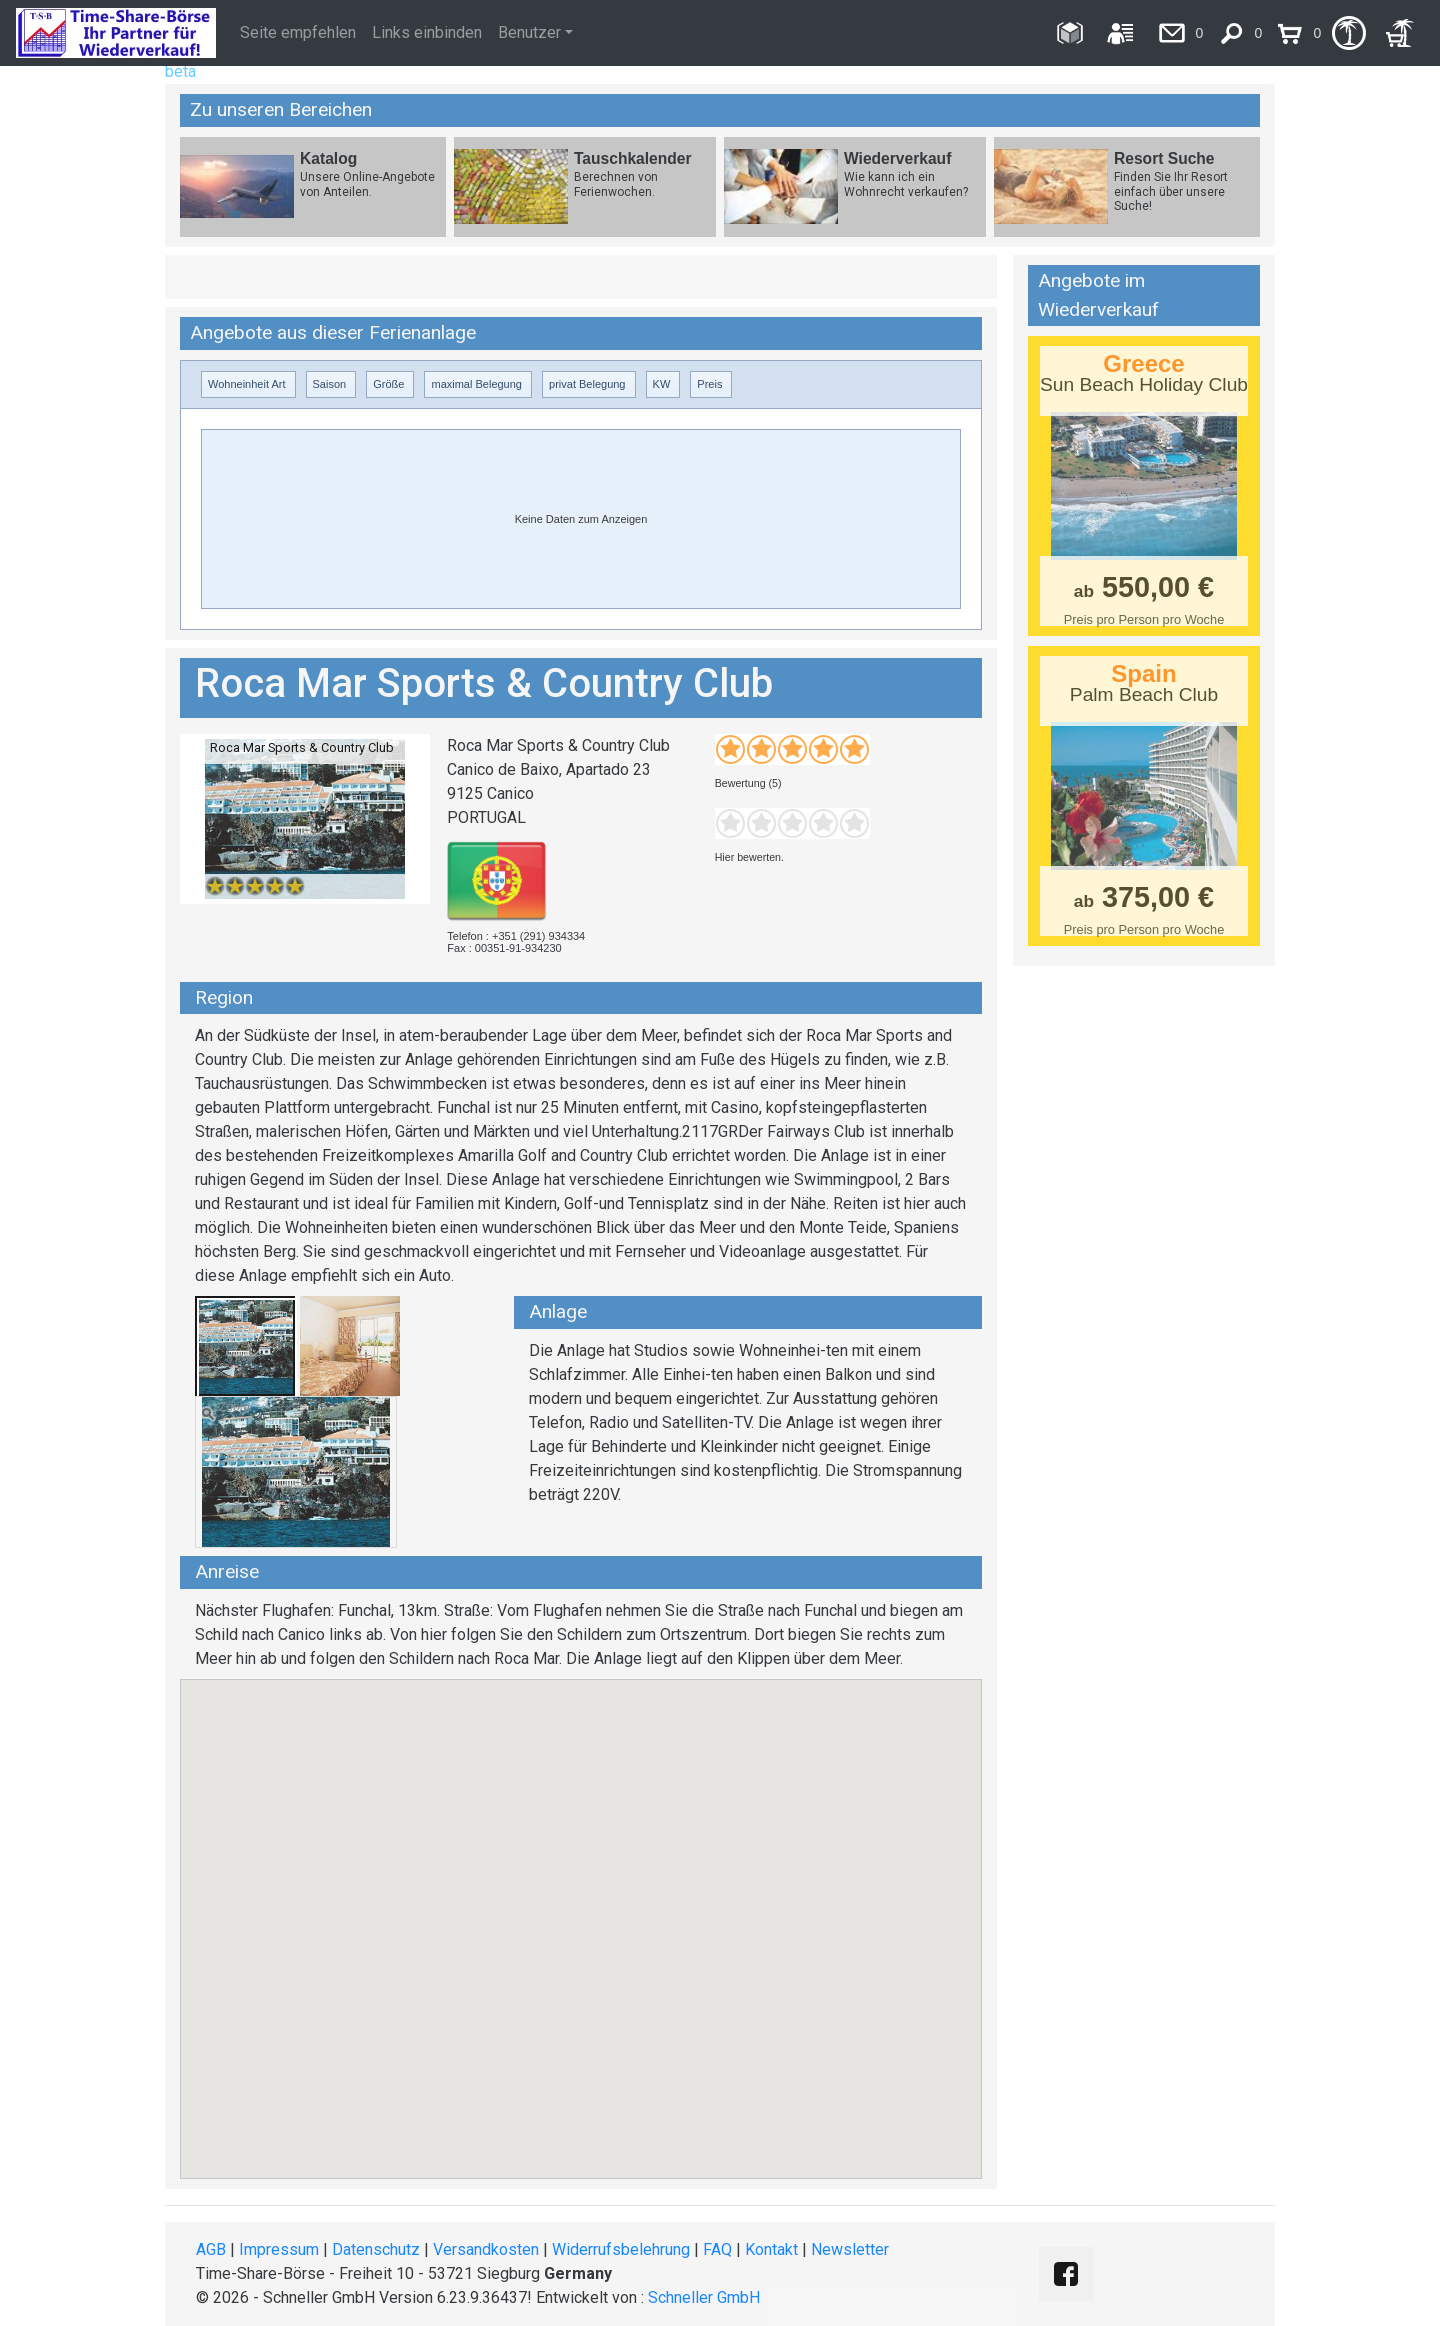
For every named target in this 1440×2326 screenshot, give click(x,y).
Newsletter (850, 2249)
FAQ (717, 2249)
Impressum (279, 2249)
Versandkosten (486, 2249)
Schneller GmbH (704, 2297)
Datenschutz (376, 2249)
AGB (211, 2249)
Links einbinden (427, 32)
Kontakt (771, 2249)
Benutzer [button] (529, 32)
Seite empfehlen (298, 32)
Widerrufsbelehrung (621, 2249)
